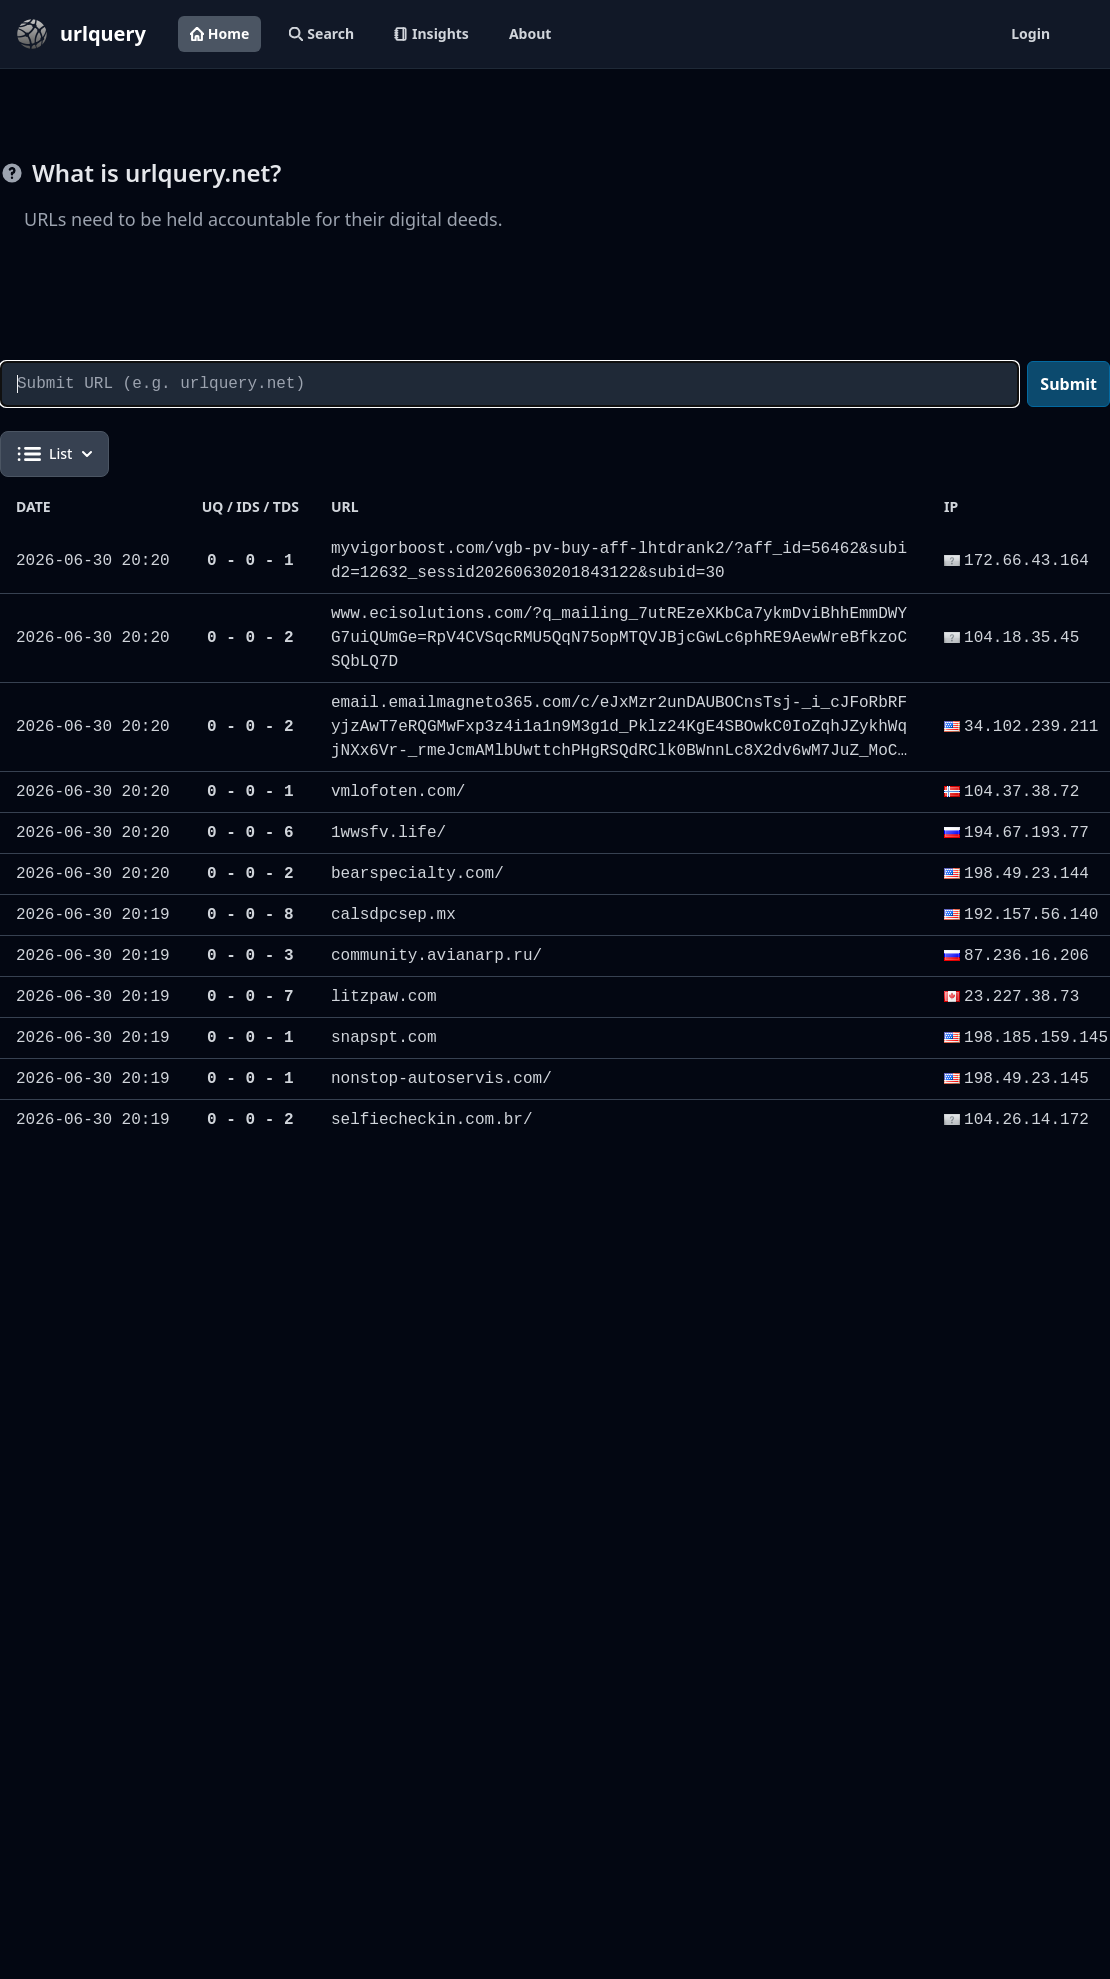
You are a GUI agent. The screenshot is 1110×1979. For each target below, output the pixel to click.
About (530, 33)
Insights (431, 33)
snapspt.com (384, 1038)
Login (1030, 33)
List (54, 454)
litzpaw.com (384, 997)
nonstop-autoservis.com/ (441, 1079)
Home (219, 33)
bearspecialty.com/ (417, 874)
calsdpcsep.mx (393, 915)
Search (321, 33)
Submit (1068, 384)
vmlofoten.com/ (398, 792)
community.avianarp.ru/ (436, 956)
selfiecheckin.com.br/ (432, 1120)
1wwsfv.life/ (388, 833)
